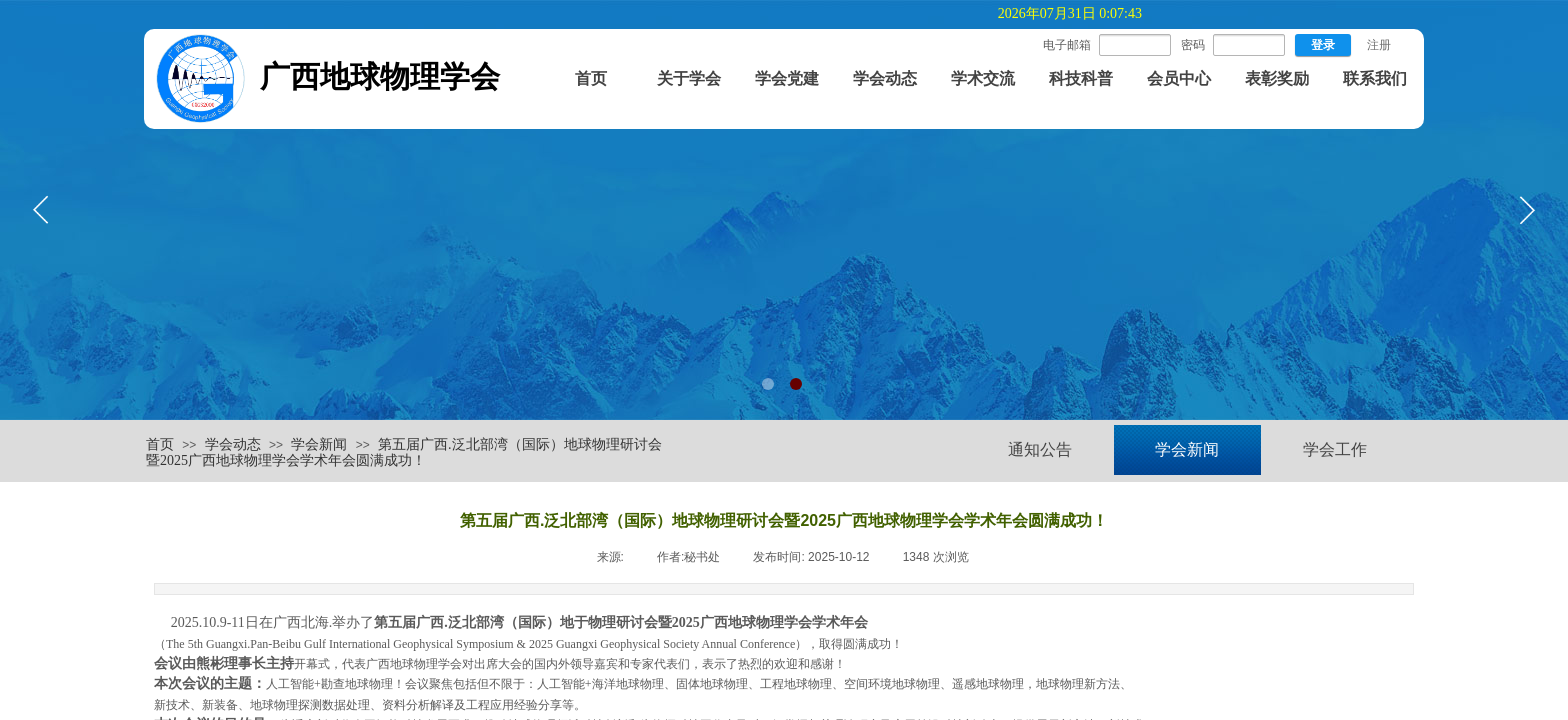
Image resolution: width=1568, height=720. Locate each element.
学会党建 (787, 78)
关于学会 (689, 78)
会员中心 (1179, 78)
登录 (1323, 45)
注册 (1379, 45)
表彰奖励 (1277, 78)
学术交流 (983, 78)
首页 (591, 78)
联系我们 (1375, 78)
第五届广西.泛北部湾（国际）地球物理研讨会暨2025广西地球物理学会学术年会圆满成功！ (404, 453)
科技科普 (1081, 78)
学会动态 (885, 78)
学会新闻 (319, 444)
